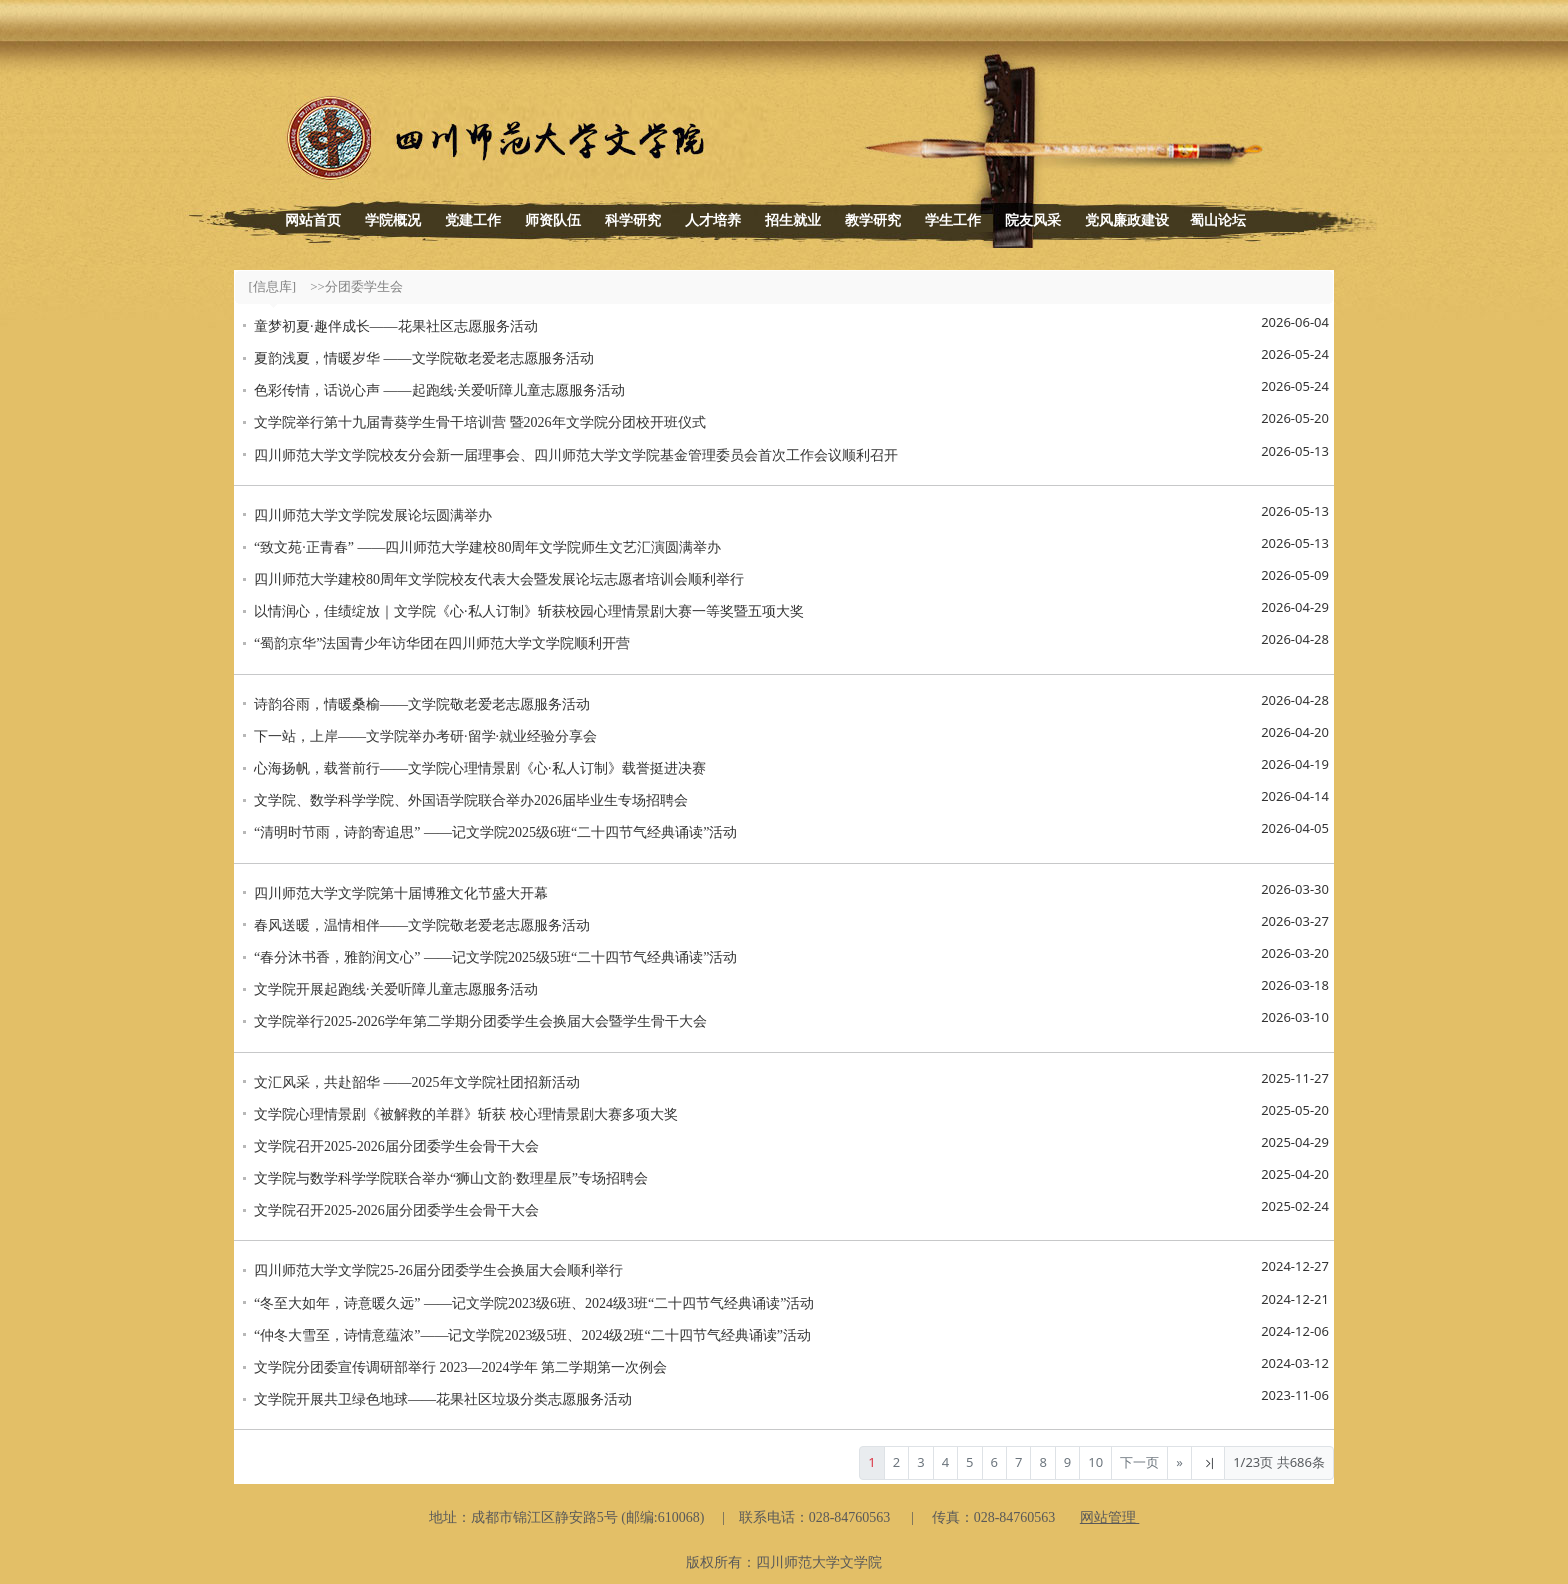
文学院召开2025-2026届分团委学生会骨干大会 (396, 1146)
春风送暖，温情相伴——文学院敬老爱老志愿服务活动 (422, 925)
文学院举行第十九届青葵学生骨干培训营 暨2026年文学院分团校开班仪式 (480, 422)
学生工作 (953, 220)
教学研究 (873, 220)
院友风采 (1033, 220)
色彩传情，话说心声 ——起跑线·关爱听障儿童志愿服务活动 (439, 390)
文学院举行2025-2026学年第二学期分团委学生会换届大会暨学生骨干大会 (480, 1021)
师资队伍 (553, 220)
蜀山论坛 (1218, 220)
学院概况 (393, 220)
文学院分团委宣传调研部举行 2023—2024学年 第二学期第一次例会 (460, 1367)
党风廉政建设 (1127, 220)
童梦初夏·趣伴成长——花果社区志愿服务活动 (396, 326)
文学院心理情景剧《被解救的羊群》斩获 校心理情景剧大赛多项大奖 (466, 1114)
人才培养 (713, 220)
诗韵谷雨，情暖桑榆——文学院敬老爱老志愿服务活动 (422, 704)
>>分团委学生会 (356, 286)
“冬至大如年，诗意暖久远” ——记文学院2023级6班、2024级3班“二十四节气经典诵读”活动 (534, 1303)
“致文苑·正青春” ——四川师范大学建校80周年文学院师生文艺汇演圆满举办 (487, 547)
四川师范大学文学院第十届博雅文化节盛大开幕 (401, 893)
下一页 (1139, 1462)
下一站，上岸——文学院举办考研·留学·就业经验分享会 (425, 736)
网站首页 (313, 220)
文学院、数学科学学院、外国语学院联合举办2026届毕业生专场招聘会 (471, 800)
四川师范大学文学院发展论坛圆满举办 (373, 515)
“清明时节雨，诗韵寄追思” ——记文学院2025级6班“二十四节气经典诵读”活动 (495, 832)
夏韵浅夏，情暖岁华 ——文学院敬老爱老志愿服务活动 (424, 358)
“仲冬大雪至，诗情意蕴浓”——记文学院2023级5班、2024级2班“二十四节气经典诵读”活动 (532, 1335)
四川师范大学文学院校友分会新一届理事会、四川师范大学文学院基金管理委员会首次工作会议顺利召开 (576, 455)
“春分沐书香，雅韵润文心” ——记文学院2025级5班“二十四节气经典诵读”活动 (495, 957)
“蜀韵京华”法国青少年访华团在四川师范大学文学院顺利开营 (442, 643)
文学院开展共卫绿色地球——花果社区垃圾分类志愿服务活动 (443, 1399)
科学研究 (633, 220)
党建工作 (473, 220)
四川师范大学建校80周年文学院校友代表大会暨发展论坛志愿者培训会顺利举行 (499, 579)
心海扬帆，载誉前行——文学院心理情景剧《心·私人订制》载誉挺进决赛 (480, 768)
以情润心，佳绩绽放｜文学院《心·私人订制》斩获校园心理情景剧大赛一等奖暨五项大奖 (529, 611)
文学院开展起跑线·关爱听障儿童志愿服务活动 (396, 989)
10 (1095, 1462)
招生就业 (793, 220)
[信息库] (273, 286)
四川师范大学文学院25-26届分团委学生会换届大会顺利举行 (438, 1270)
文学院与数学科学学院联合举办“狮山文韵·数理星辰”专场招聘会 (451, 1178)
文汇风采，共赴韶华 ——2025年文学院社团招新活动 (417, 1082)
